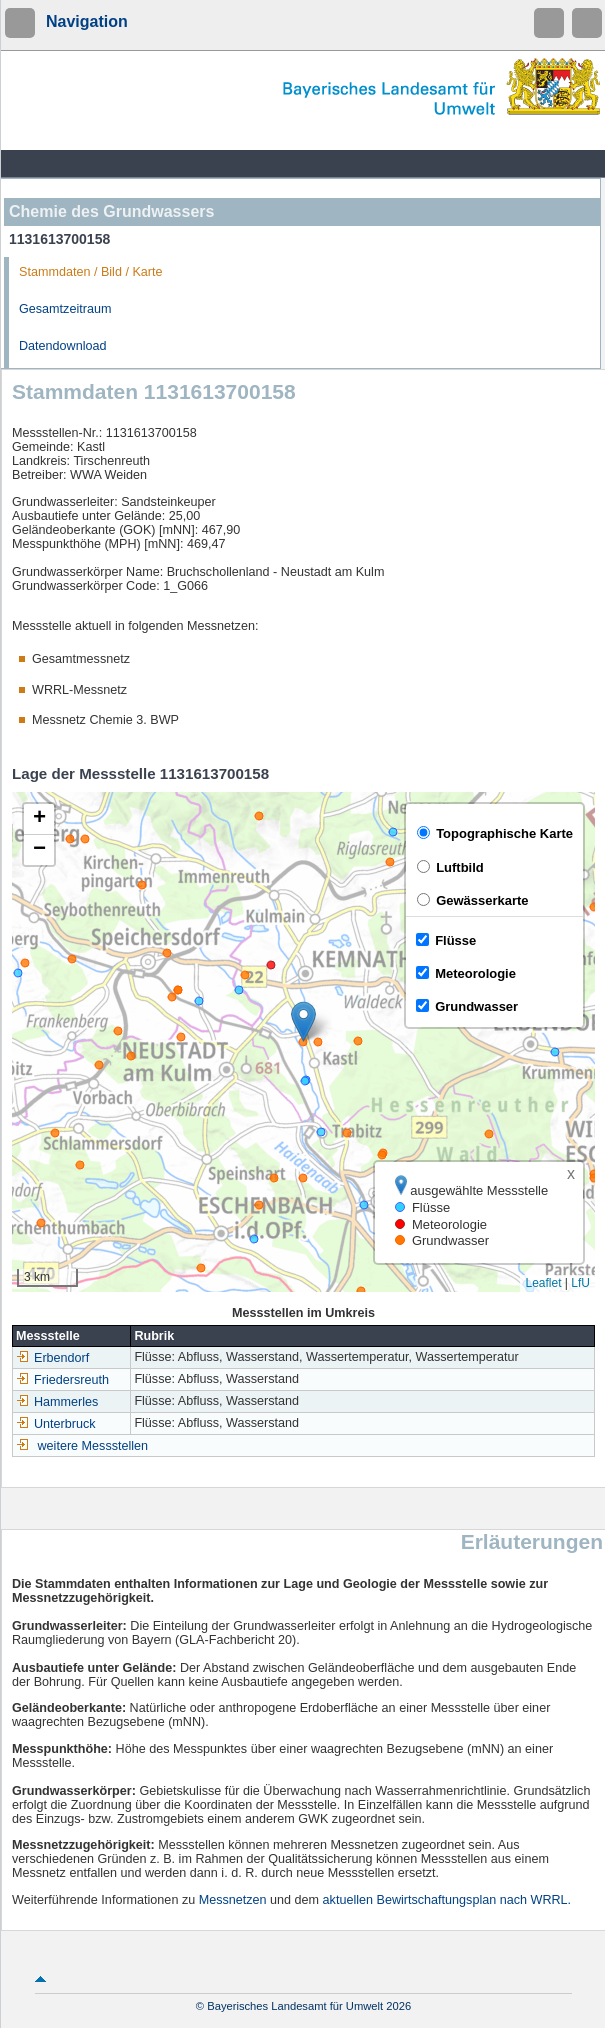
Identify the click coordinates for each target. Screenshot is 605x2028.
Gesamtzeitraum (65, 309)
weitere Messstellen (93, 1446)
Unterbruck (56, 1424)
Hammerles (57, 1402)
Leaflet (543, 1283)
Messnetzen (233, 1900)
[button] (303, 1021)
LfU (580, 1283)
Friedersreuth (62, 1380)
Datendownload (63, 346)
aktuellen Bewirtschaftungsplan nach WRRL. (447, 1900)
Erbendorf (52, 1358)
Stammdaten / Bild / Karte (91, 272)
